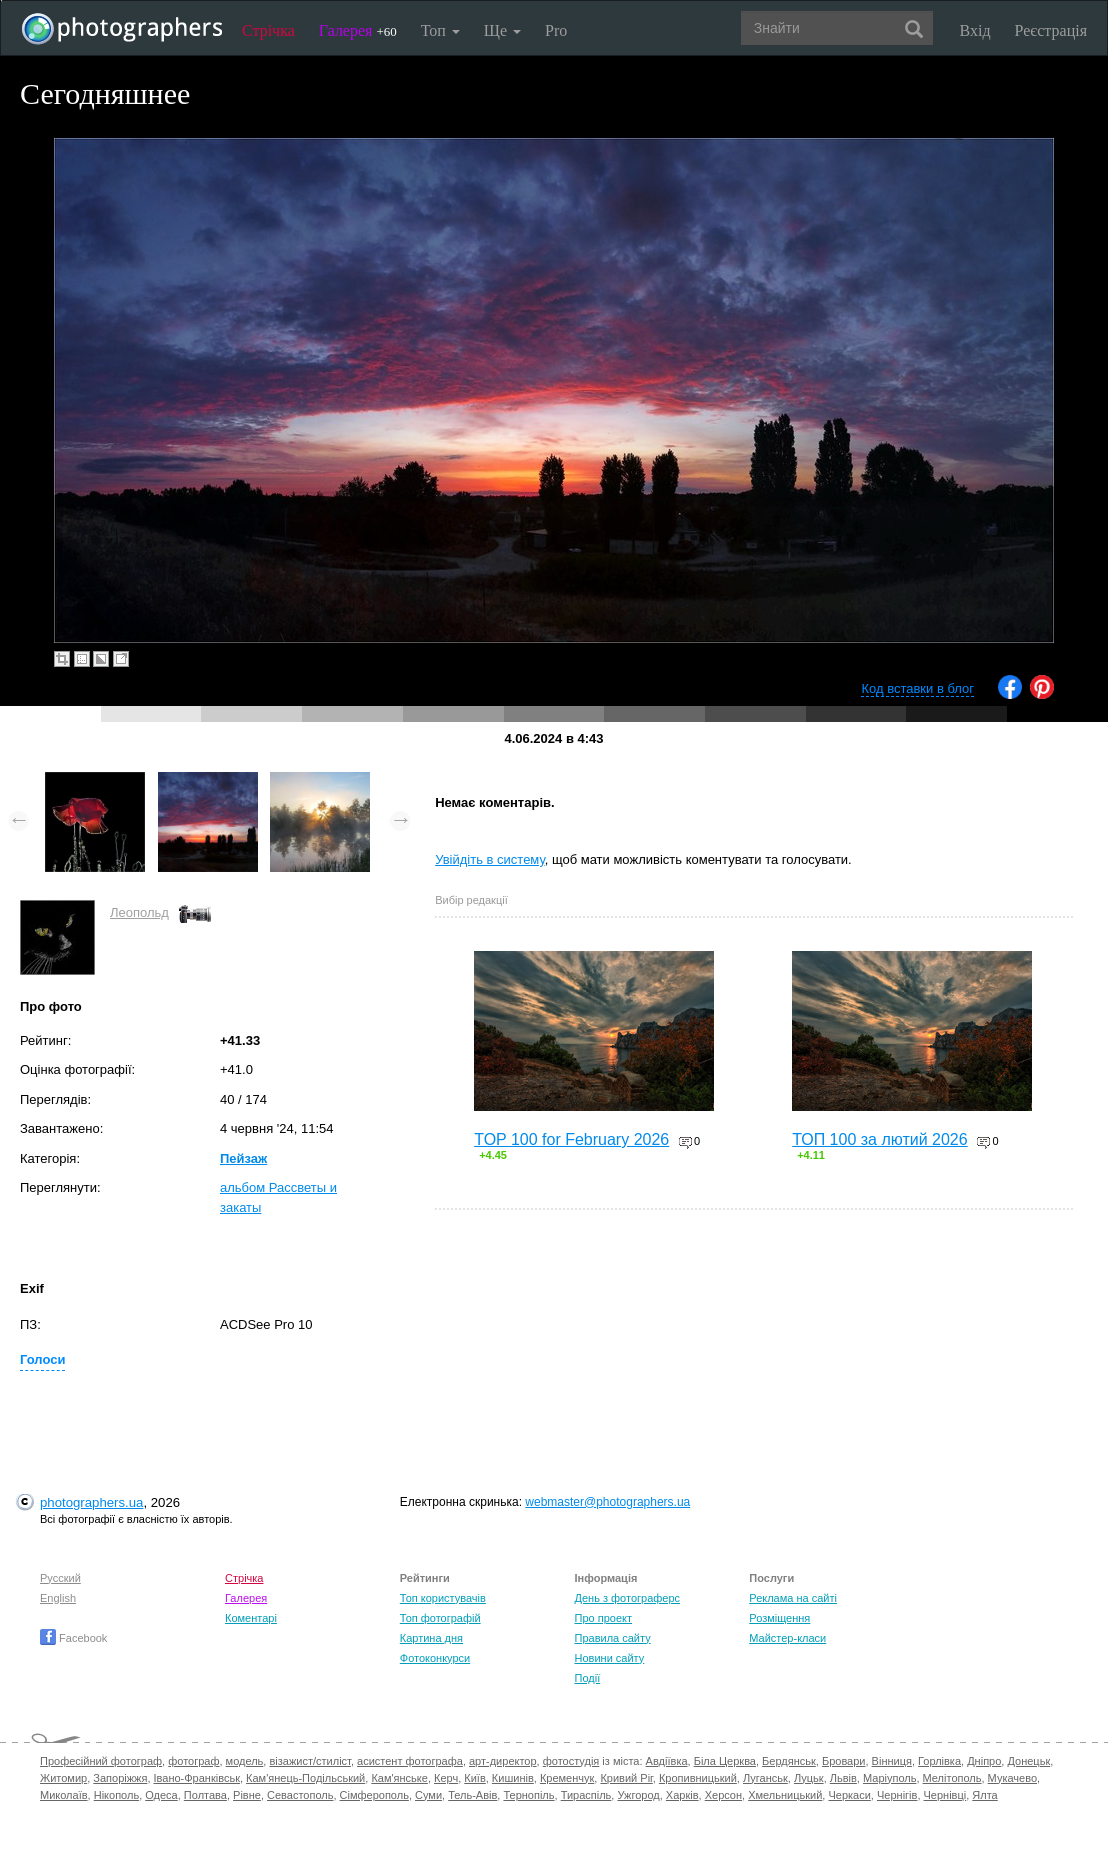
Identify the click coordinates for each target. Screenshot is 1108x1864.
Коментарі (251, 1618)
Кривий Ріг (626, 1778)
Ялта (984, 1795)
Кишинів (513, 1778)
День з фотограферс (628, 1598)
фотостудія (571, 1761)
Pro (556, 30)
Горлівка (939, 1761)
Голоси (42, 1359)
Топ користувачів (443, 1598)
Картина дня (431, 1638)
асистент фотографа (410, 1761)
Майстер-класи (787, 1638)
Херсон (723, 1795)
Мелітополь (952, 1778)
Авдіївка (667, 1761)
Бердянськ (789, 1761)
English (58, 1598)
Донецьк (1028, 1761)
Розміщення (779, 1618)
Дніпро (984, 1761)
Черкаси (849, 1795)
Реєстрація (1051, 30)
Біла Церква (725, 1761)
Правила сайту (613, 1638)
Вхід (975, 30)
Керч (446, 1778)
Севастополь (300, 1795)
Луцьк (809, 1778)
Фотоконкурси (435, 1658)
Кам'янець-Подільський (305, 1778)
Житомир (63, 1778)
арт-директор (503, 1761)
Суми (428, 1795)
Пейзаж (243, 1158)
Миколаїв (64, 1795)
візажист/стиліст (309, 1761)
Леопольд (139, 912)
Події (588, 1678)
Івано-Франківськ (197, 1778)
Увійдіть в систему (490, 859)
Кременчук (567, 1778)
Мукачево (1012, 1778)
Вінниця (892, 1761)
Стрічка (268, 30)
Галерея (358, 30)
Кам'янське (399, 1778)
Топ (440, 30)
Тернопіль (528, 1795)
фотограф (193, 1761)
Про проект (603, 1618)
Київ (474, 1778)
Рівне (247, 1795)
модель (245, 1761)
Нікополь (116, 1795)
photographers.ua (91, 1502)
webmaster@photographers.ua (607, 1502)
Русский (60, 1578)
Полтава (205, 1795)
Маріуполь (889, 1778)
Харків (682, 1795)
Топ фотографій (440, 1618)
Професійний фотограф (101, 1761)
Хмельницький (785, 1795)
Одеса (161, 1795)
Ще (502, 30)
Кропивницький (698, 1778)
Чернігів (897, 1795)
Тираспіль (586, 1795)
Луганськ (765, 1778)
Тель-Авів (472, 1795)
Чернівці (945, 1795)
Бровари (844, 1761)
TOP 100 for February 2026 (571, 1139)
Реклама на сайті (793, 1598)
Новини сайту (610, 1658)
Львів (843, 1778)
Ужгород (638, 1795)
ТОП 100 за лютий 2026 (880, 1139)
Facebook (73, 1638)
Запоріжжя (120, 1778)
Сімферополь (374, 1795)
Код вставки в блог (917, 688)
